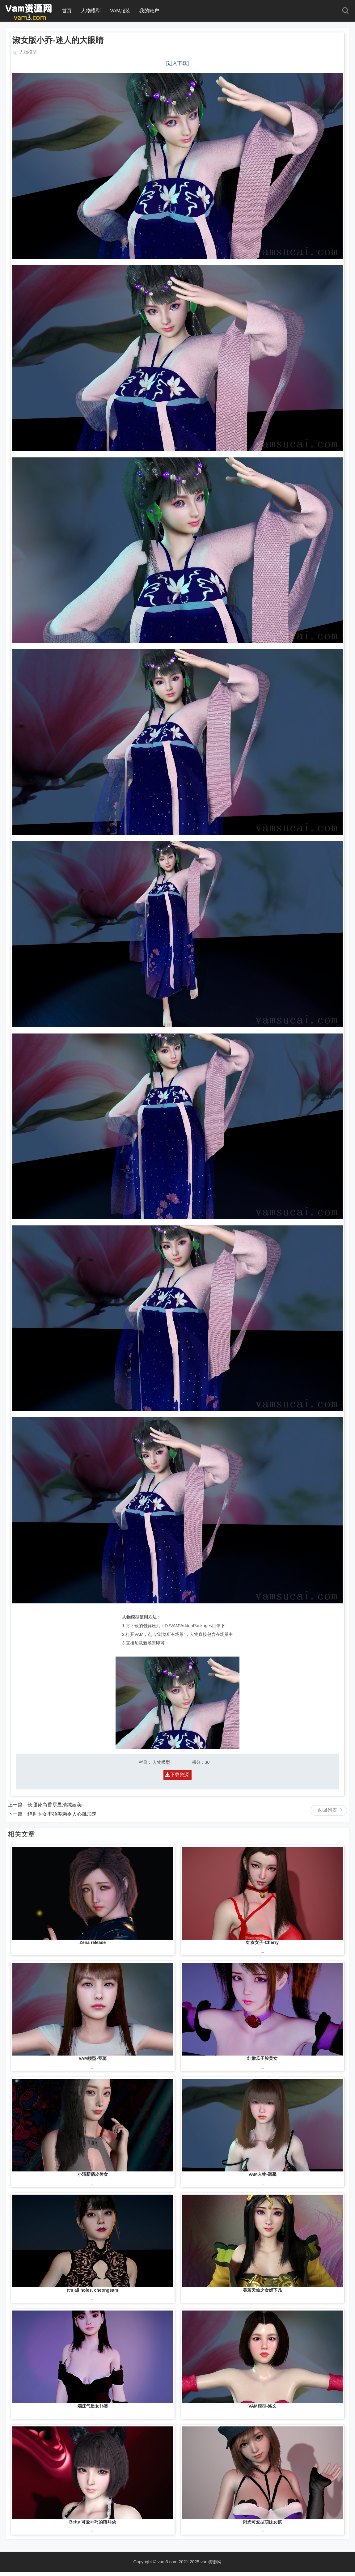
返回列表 (327, 1810)
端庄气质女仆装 (93, 2406)
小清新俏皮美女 (93, 2174)
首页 (67, 10)
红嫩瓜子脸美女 (262, 2058)
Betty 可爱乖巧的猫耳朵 (92, 2521)
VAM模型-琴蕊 (92, 2058)
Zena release (92, 1942)
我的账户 (149, 10)
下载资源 (179, 1774)
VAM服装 (120, 10)
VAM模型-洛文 (262, 2406)
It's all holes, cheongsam (92, 2290)
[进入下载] (177, 63)
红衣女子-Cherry (262, 1942)
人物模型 (91, 10)
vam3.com (168, 2561)
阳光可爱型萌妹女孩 (262, 2521)
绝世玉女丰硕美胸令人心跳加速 (62, 1814)
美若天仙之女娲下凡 (262, 2290)
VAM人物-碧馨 (262, 2174)
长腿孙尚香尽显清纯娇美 (54, 1804)
